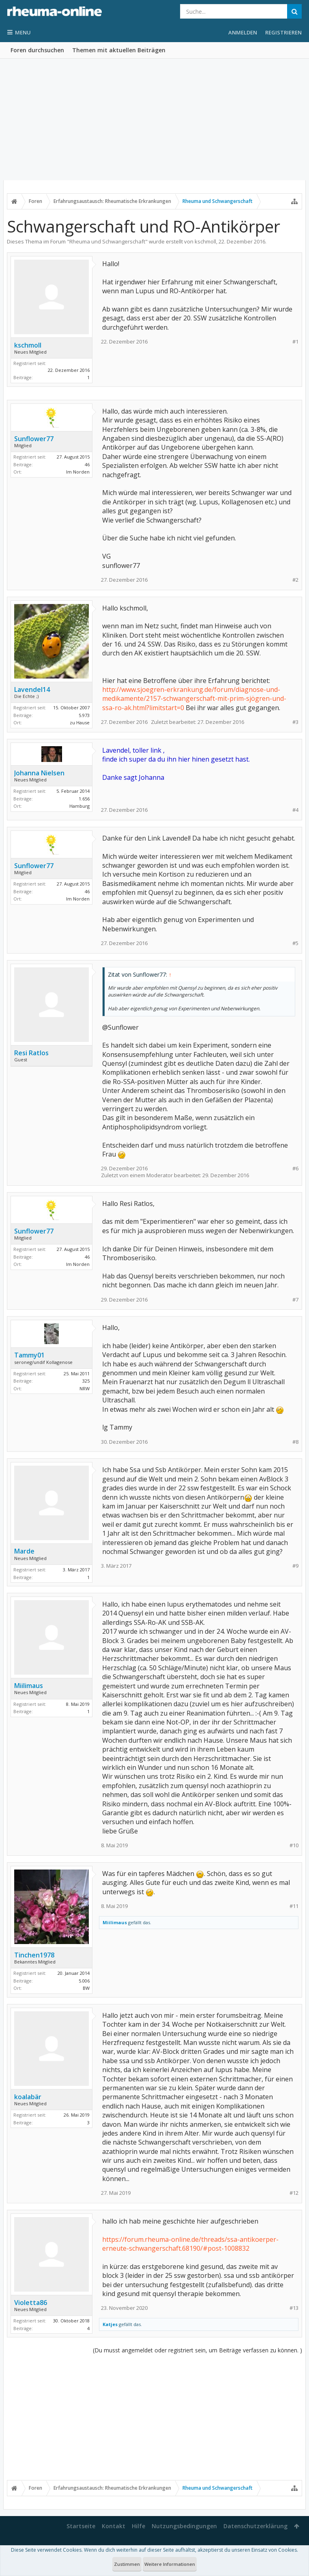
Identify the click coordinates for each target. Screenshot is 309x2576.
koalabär (27, 2097)
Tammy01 (29, 1355)
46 (87, 464)
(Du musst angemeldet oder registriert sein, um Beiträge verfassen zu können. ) (197, 2350)
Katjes (110, 2324)
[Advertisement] (154, 119)
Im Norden (78, 472)
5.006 (84, 1981)
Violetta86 (30, 2303)
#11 (294, 1906)
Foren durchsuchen (37, 50)
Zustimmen (127, 2564)
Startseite (81, 2526)
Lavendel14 (32, 689)
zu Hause (80, 722)
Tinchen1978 (34, 1955)
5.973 (84, 715)
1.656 (84, 799)
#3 (295, 722)
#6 (295, 1168)
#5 (295, 943)
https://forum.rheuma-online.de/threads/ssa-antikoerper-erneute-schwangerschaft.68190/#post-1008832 (190, 2244)
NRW (84, 1388)
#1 (295, 341)
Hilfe (138, 2526)
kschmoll (205, 241)
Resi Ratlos (31, 1053)
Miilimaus (28, 1686)
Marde (24, 1551)
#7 (295, 1299)
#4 (295, 810)
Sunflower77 (34, 439)
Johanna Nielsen (39, 773)
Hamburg (79, 806)
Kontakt (113, 2526)
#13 (294, 2308)
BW (86, 1988)
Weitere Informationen (169, 2564)
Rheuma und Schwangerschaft (107, 241)
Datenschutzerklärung (255, 2526)
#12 (294, 2193)
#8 (295, 1441)
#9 (295, 1565)
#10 (294, 1845)
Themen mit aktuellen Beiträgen (118, 50)
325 (86, 1381)
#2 (295, 579)
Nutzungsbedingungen (184, 2526)
